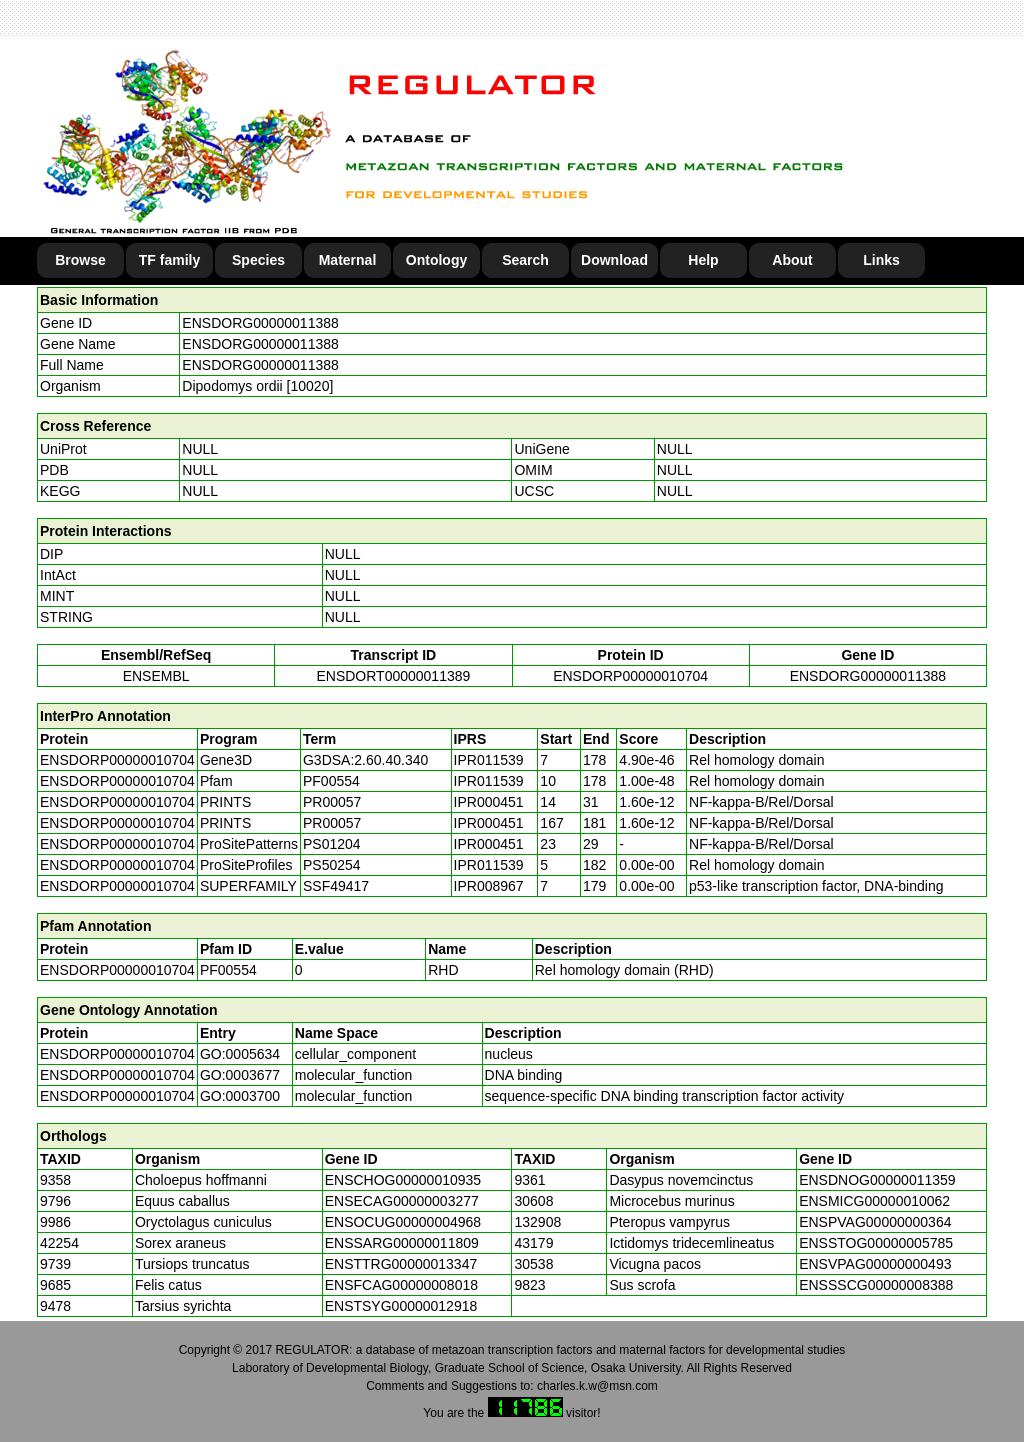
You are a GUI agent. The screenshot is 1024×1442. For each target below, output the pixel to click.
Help (703, 260)
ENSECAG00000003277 (402, 1201)
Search (525, 260)
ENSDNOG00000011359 (877, 1180)
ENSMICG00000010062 (874, 1201)
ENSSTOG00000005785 (876, 1243)
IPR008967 (489, 886)
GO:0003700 (240, 1096)
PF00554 (228, 970)
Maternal (348, 260)
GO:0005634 (240, 1054)
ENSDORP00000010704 (630, 676)
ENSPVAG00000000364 (875, 1222)
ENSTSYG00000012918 (401, 1306)
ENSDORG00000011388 (260, 323)
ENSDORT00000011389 (393, 676)
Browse (80, 260)
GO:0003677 (240, 1075)
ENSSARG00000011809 (402, 1243)
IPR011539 (489, 760)
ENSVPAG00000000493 (875, 1264)
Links (881, 260)
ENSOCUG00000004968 (403, 1222)
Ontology (436, 260)
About (792, 260)
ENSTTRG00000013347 (401, 1264)
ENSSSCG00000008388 (876, 1285)
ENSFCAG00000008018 (401, 1285)
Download (614, 260)
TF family (169, 260)
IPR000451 (489, 802)
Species (258, 260)
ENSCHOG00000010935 (403, 1180)
